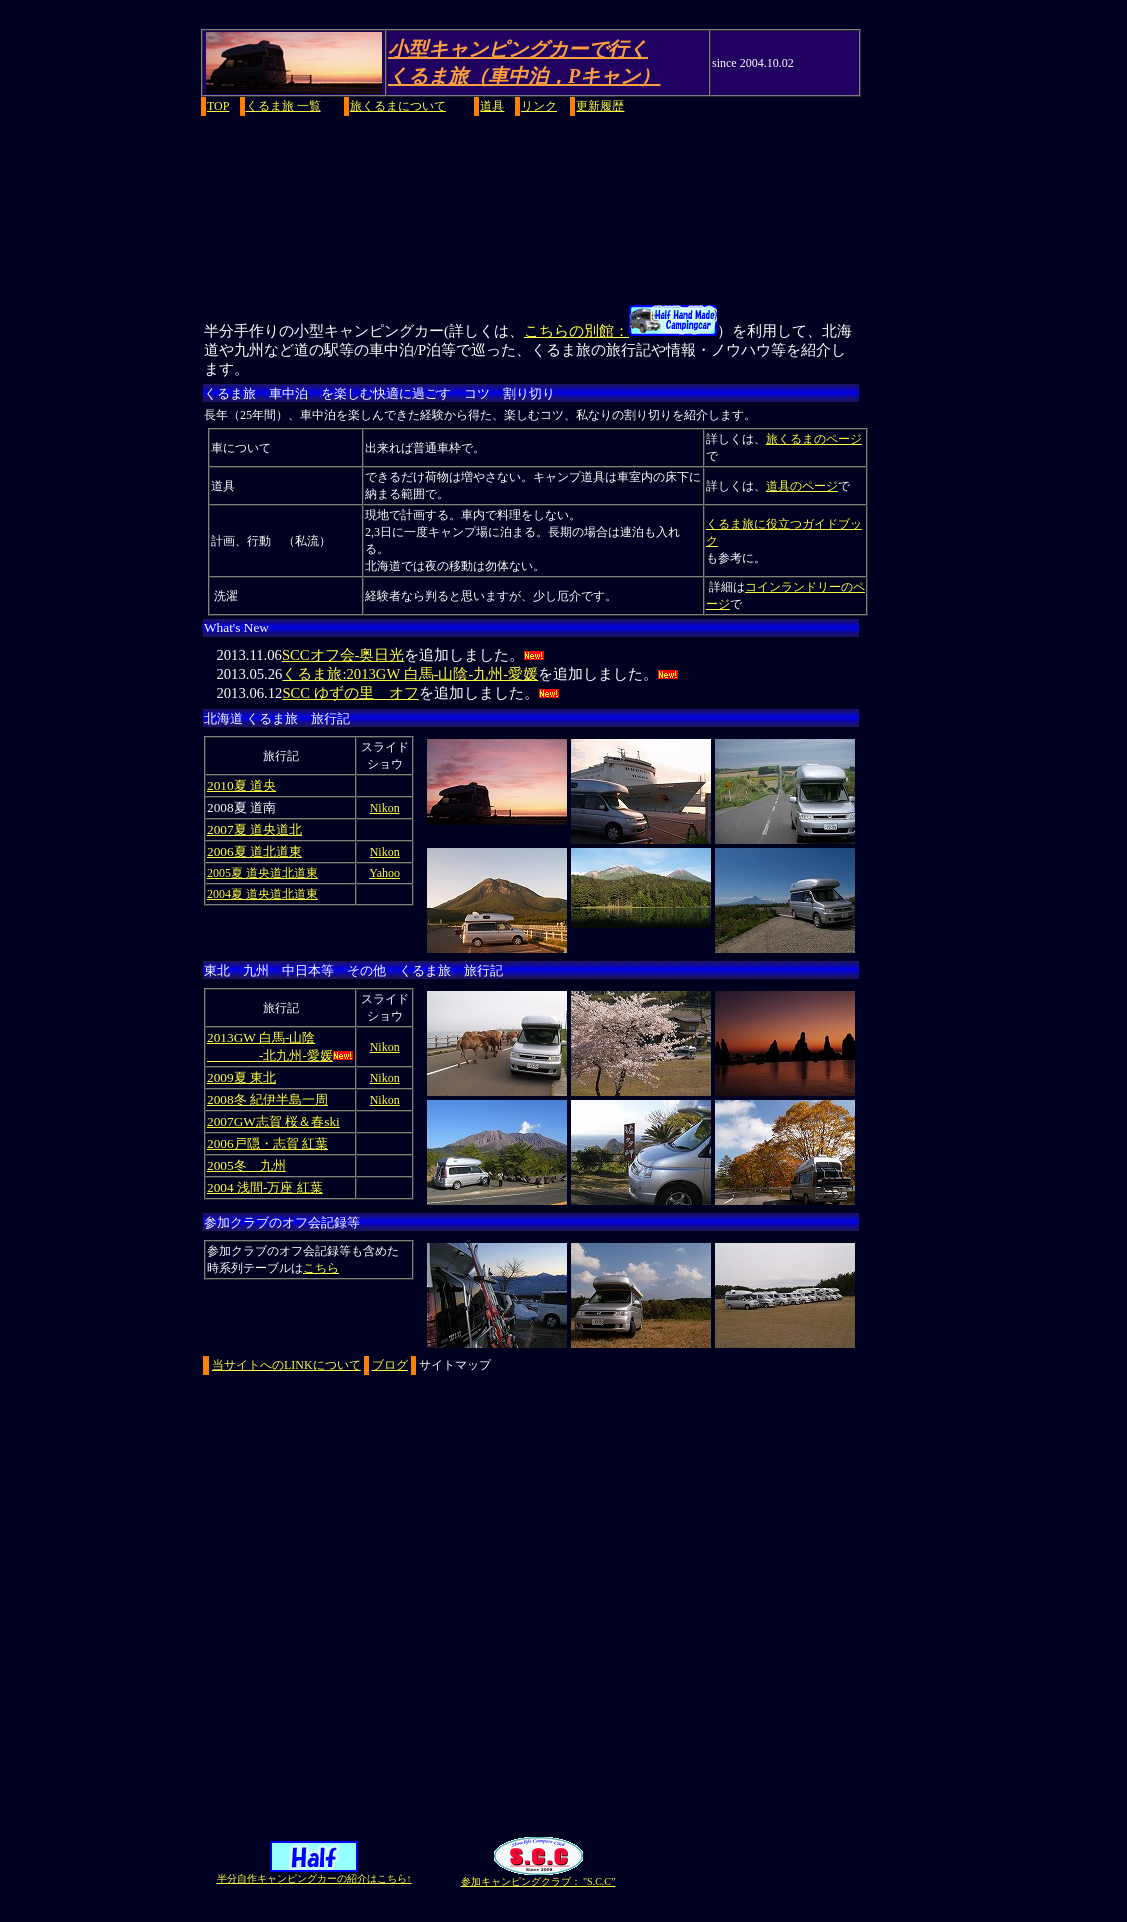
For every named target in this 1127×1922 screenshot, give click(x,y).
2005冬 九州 (246, 1165)
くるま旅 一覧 (283, 106)
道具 (492, 106)
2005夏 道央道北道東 (262, 873)
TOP (218, 106)
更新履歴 (600, 106)
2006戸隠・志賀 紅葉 (267, 1143)
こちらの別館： (620, 331)
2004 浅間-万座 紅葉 (265, 1187)
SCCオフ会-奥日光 (343, 655)
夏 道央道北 (268, 829)
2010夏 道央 (241, 785)
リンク (539, 106)
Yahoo (384, 873)
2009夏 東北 (241, 1077)
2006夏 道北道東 (254, 851)
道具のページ (802, 486)
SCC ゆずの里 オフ (350, 693)
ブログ (390, 1365)
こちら (321, 1268)
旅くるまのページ (814, 439)
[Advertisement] (563, 209)
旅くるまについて (398, 106)
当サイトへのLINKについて (286, 1365)
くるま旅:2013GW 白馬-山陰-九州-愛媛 (410, 674)
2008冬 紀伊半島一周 (267, 1099)
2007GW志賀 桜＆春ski (273, 1121)
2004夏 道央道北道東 (262, 894)
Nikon (385, 808)
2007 (220, 829)
